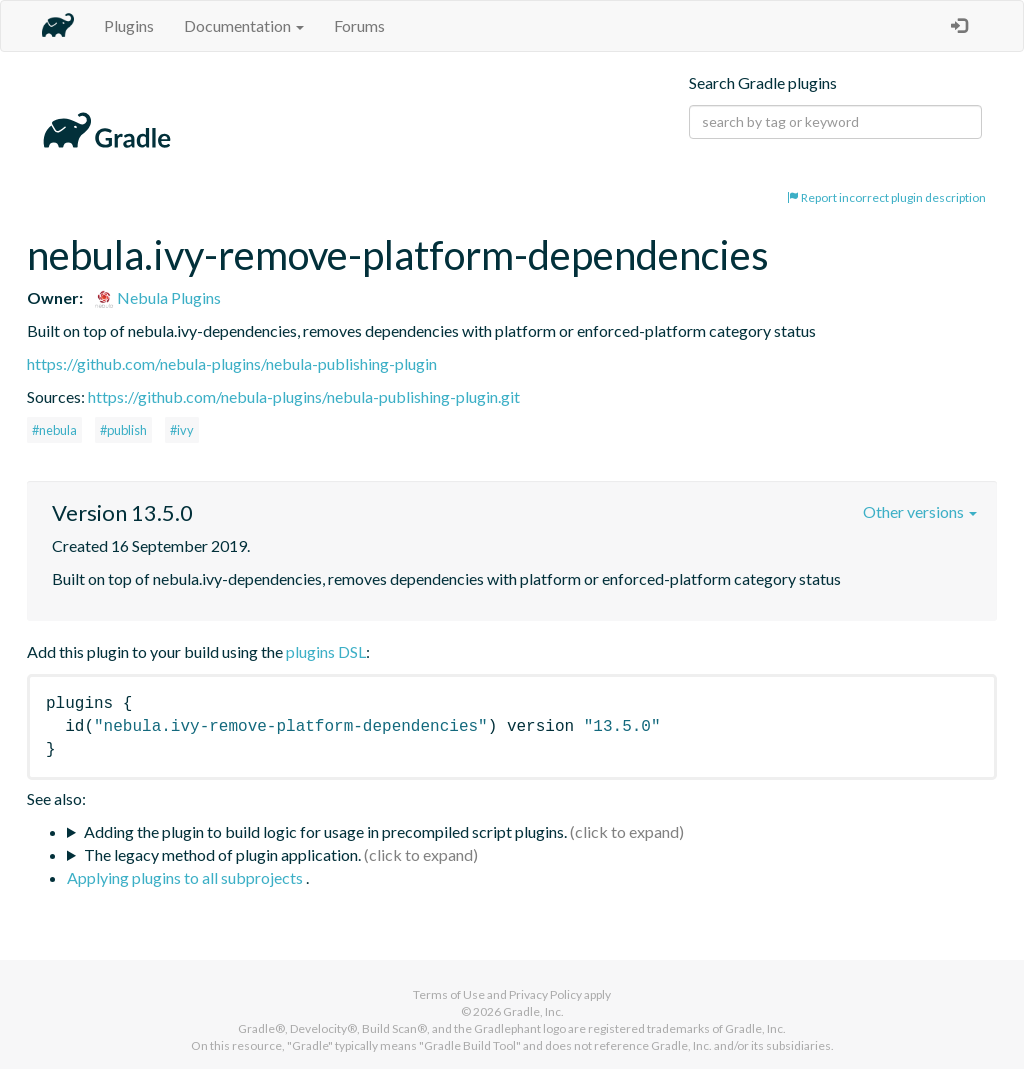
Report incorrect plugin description (886, 197)
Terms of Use (449, 994)
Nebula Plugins (157, 297)
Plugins (129, 25)
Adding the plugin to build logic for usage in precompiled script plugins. (325, 831)
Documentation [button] (244, 25)
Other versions (920, 511)
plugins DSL (326, 651)
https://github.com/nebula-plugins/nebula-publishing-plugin (232, 363)
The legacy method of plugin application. (222, 854)
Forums (359, 25)
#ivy (182, 430)
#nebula (54, 430)
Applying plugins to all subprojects (186, 877)
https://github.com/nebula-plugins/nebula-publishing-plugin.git (304, 396)
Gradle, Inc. (533, 1011)
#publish (123, 430)
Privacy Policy (545, 994)
